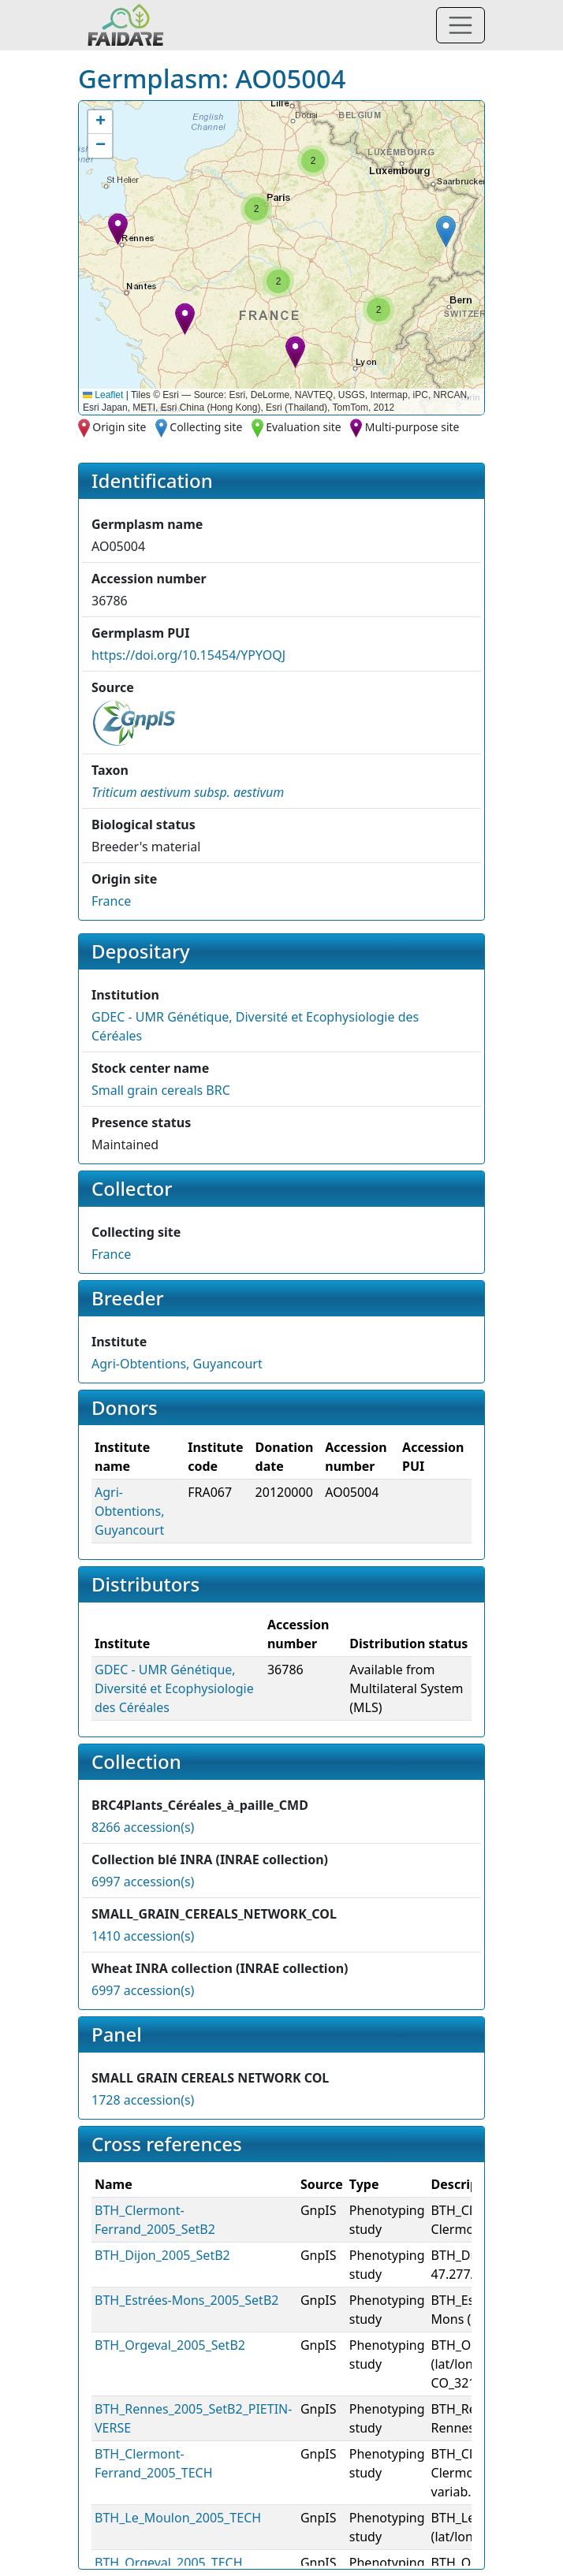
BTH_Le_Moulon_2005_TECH (178, 2517)
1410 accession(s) (142, 1936)
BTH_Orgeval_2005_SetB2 (170, 2345)
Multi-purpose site (412, 426)
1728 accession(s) (142, 2100)
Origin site (119, 426)
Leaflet (103, 394)
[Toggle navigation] (460, 25)
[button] (118, 229)
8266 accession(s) (142, 1827)
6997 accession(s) (142, 1881)
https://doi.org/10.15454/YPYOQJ (188, 655)
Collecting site (206, 426)
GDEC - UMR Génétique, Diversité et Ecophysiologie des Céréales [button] (174, 1688)
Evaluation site (303, 426)
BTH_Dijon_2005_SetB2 (162, 2255)
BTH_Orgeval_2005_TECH (169, 2562)
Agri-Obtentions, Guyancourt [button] (177, 1363)
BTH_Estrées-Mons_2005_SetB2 (186, 2300)
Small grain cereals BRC (160, 1090)
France (111, 901)
